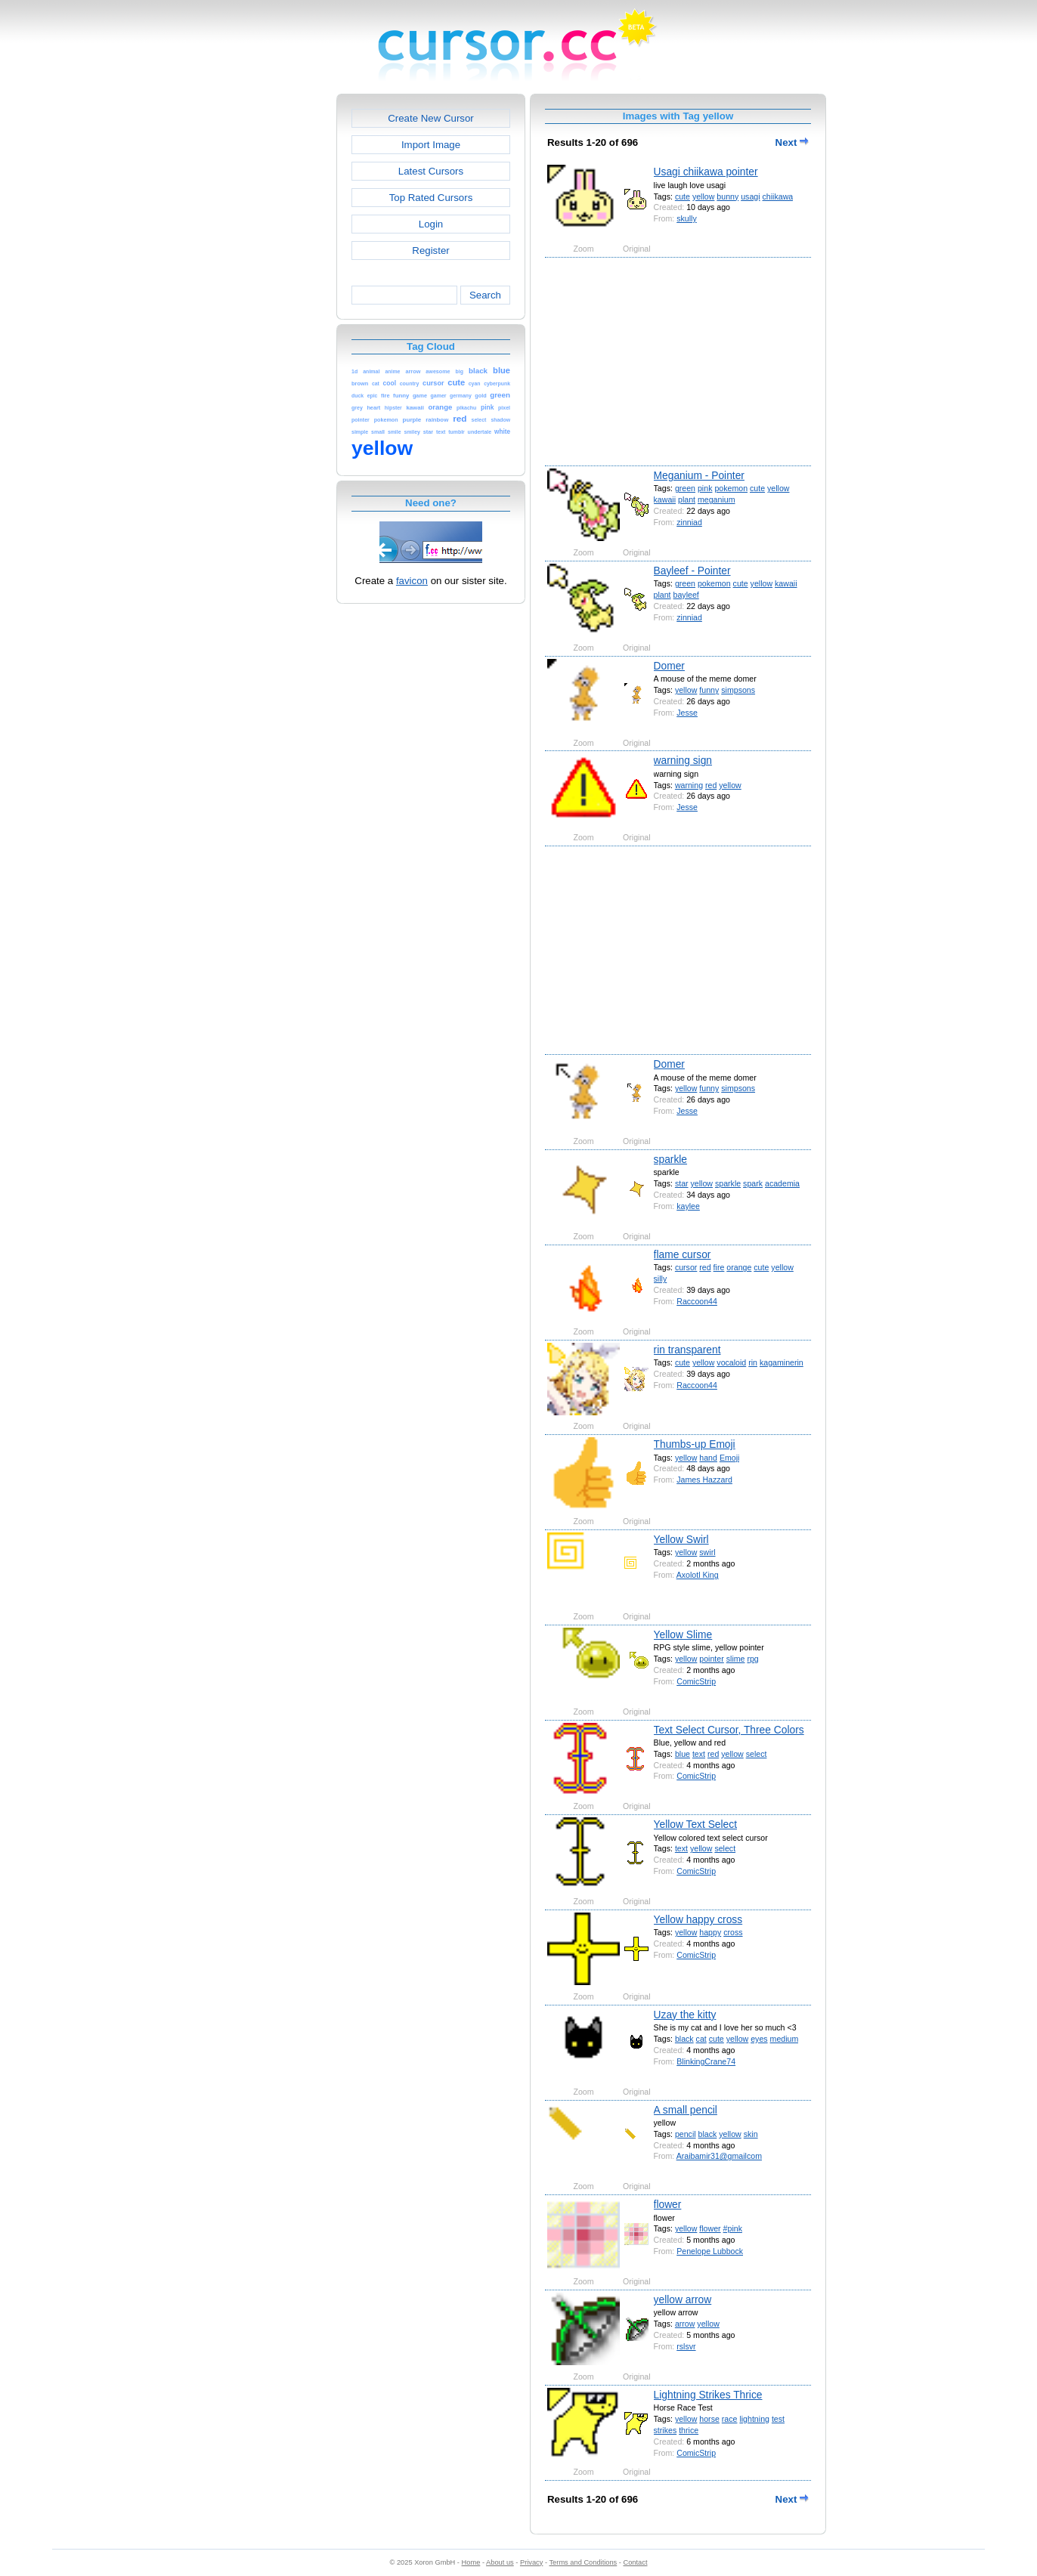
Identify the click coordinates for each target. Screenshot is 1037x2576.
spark (753, 1183)
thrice (688, 2430)
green (685, 488)
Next (792, 142)
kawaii (665, 499)
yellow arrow (683, 2299)
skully (686, 218)
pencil (685, 2133)
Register (430, 250)
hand (708, 1457)
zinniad (689, 522)
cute (682, 196)
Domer (669, 666)
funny (709, 689)
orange (738, 1267)
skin (751, 2133)
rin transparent (687, 1350)
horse (709, 2418)
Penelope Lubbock (709, 2251)
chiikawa (778, 196)
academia (782, 1183)
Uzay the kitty (685, 2015)
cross (732, 1932)
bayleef (686, 594)
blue (682, 1753)
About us (500, 2562)
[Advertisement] (271, 320)
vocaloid (731, 1362)
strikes (665, 2430)
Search (485, 295)
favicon (412, 580)
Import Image (430, 144)
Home (471, 2562)
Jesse (687, 712)
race (730, 2418)
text (698, 1753)
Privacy (531, 2562)
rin (752, 1362)
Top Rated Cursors (431, 197)
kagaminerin (781, 1362)
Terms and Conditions (583, 2562)
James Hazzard (704, 1479)
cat (701, 2038)
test (778, 2418)
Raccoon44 (696, 1301)
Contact (636, 2562)
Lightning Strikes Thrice (708, 2395)
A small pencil (685, 2110)
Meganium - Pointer (699, 475)
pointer (711, 1658)
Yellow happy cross (698, 1919)
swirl (707, 1552)
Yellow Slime (683, 1634)
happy (710, 1932)
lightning (754, 2418)
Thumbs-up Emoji (694, 1444)
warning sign (683, 760)
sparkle (670, 1159)
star (682, 1183)
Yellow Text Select (695, 1824)
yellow (703, 196)
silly (660, 1278)
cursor (686, 1267)
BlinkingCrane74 (705, 2061)
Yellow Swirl (681, 1539)
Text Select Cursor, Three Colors (729, 1730)
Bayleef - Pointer (692, 570)
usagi (750, 196)
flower (668, 2204)
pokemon (731, 488)
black (684, 2038)
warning (689, 785)
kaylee (688, 1206)
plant (686, 499)
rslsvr (685, 2346)
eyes (759, 2038)
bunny (727, 196)
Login (431, 224)
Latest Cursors (430, 171)
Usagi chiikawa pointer (706, 171)
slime (735, 1658)
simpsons (738, 689)
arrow (685, 2323)
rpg (752, 1658)
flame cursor (682, 1254)
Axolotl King (697, 1574)
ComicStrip (696, 1681)
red (711, 785)
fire (719, 1267)
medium (784, 2038)
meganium (716, 499)
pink (705, 488)
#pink (732, 2228)
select (756, 1753)
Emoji (730, 1457)
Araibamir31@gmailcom (719, 2155)
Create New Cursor (431, 118)
